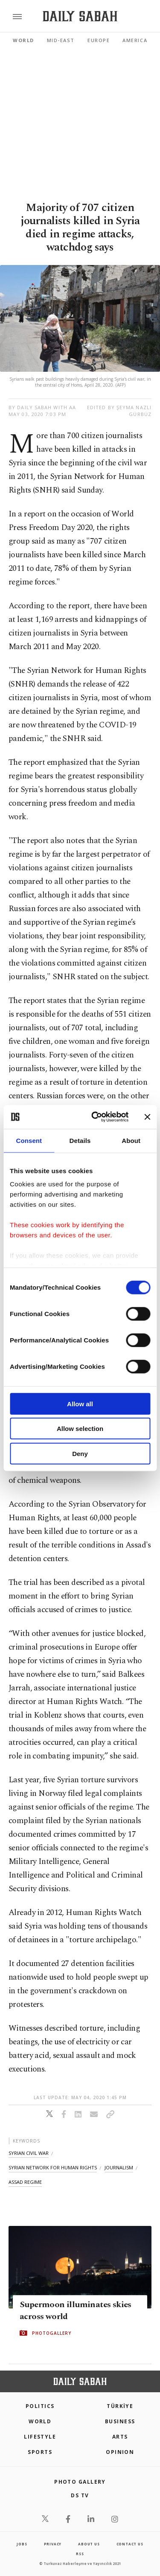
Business (120, 2421)
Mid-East (61, 40)
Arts (120, 2436)
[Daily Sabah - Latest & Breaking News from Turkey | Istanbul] (80, 16)
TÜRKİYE (120, 2406)
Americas (136, 40)
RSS (80, 2553)
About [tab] (131, 1140)
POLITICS (40, 2406)
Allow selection (80, 1428)
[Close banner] (147, 1117)
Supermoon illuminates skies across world (75, 2310)
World (23, 40)
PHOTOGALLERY (51, 2333)
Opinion (120, 2452)
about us (88, 2544)
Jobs (22, 2544)
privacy (53, 2544)
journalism (119, 2167)
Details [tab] (80, 1140)
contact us (129, 2544)
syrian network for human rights (53, 2167)
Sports (40, 2452)
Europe (98, 40)
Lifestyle (40, 2436)
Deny (80, 1453)
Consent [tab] (29, 1140)
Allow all (80, 1403)
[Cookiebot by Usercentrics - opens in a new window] (95, 1117)
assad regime (25, 2182)
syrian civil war (29, 2153)
